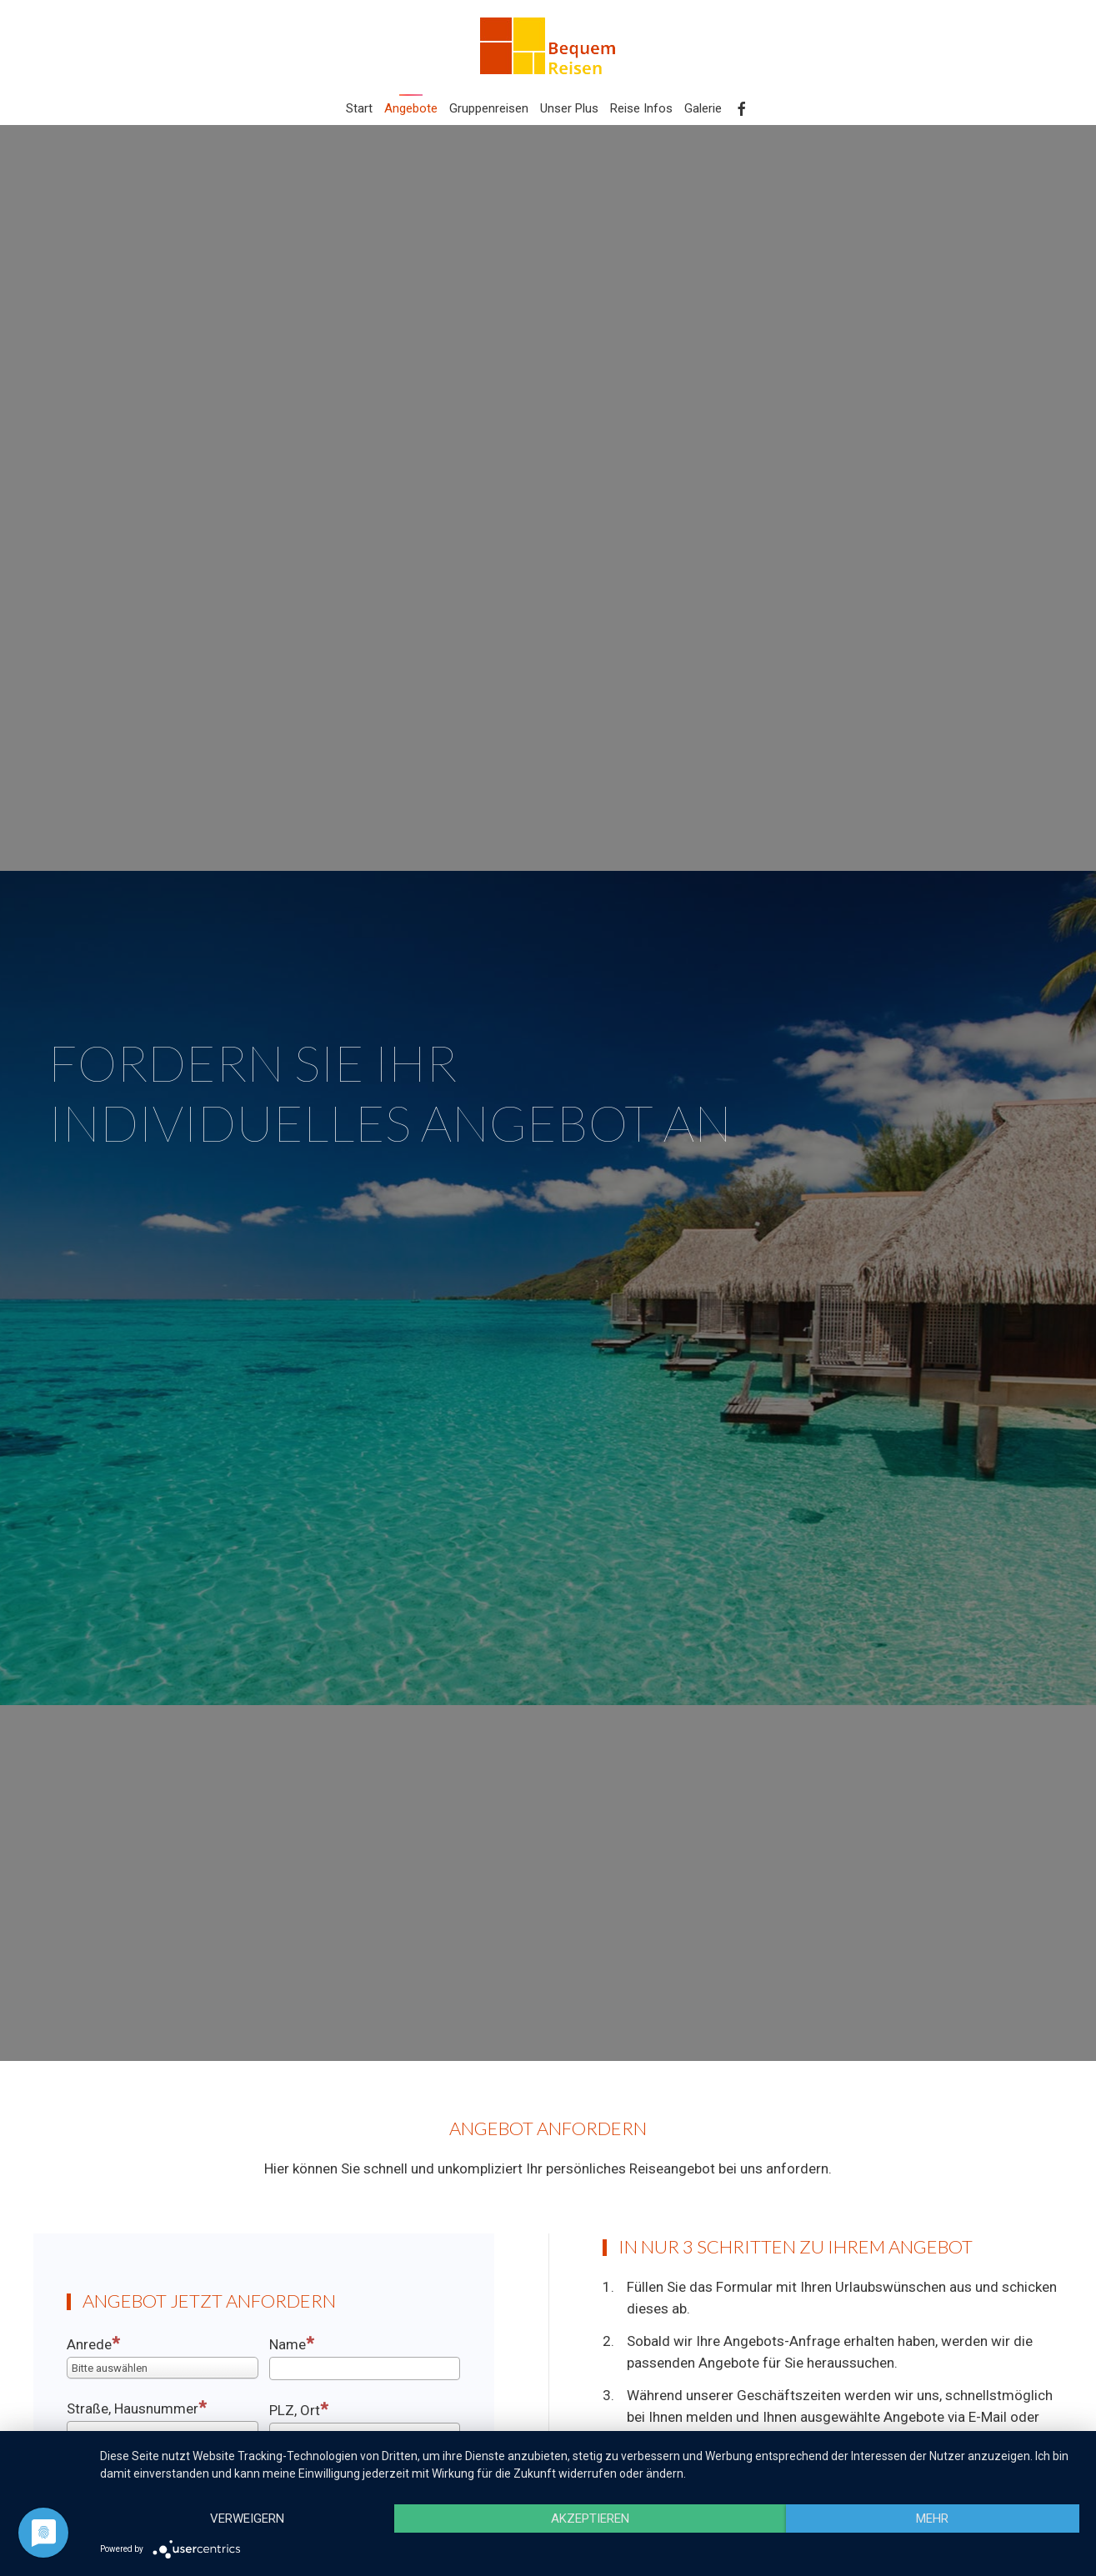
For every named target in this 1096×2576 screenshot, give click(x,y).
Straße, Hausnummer (137, 2408)
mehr (932, 2518)
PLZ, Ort (298, 2409)
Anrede (93, 2343)
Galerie (703, 108)
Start (359, 108)
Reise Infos (641, 108)
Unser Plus (569, 108)
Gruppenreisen (488, 108)
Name (291, 2343)
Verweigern (247, 2518)
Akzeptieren (590, 2518)
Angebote (411, 108)
